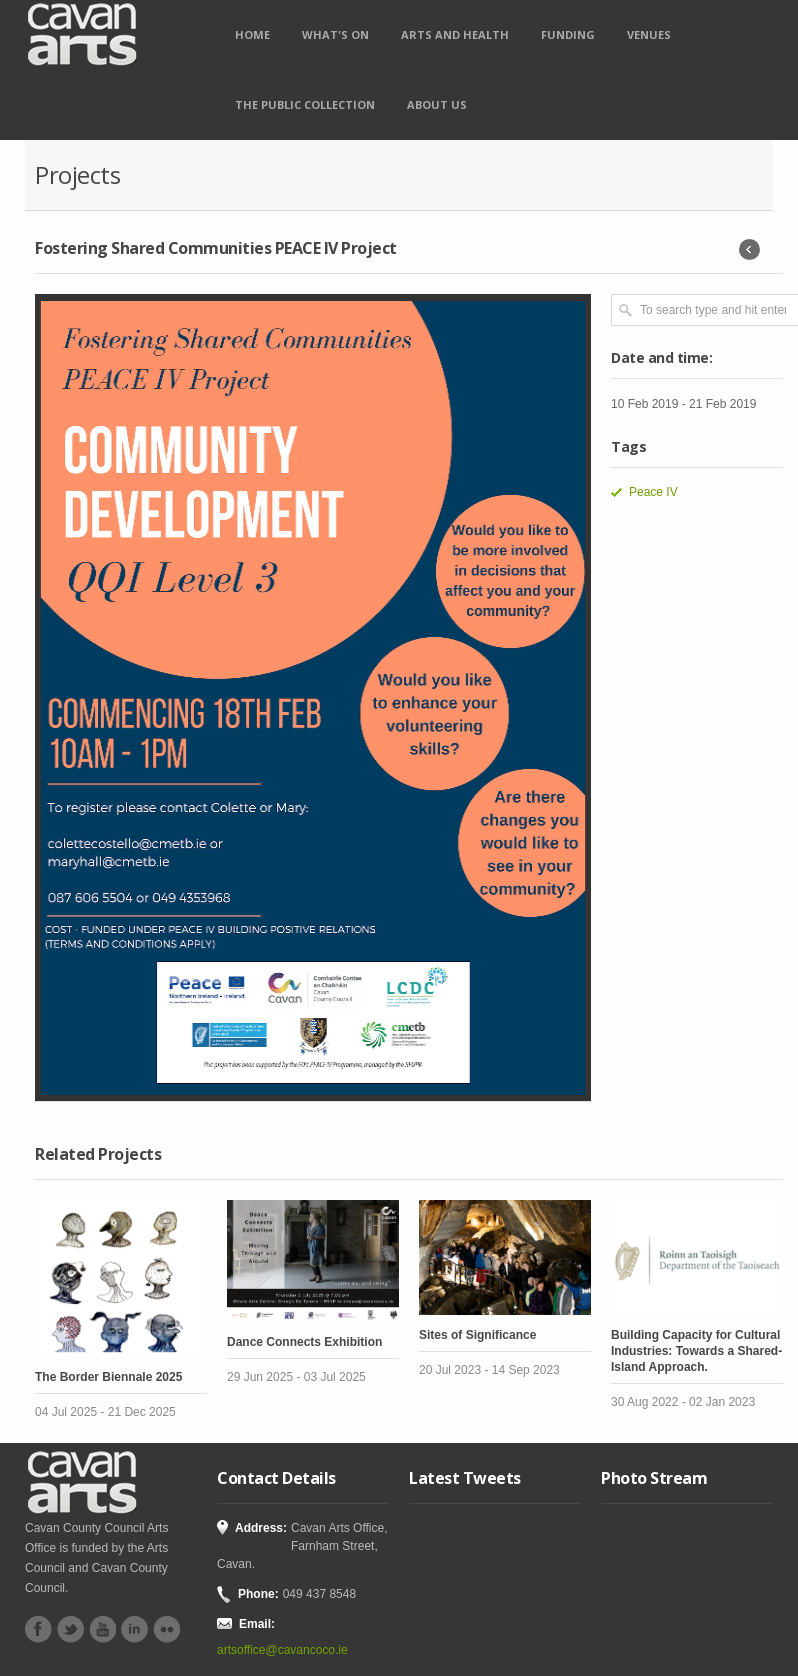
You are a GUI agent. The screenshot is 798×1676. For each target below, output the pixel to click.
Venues (649, 34)
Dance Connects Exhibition (304, 1342)
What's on (335, 34)
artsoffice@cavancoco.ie (282, 1650)
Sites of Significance (477, 1335)
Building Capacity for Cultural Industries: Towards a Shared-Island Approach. (696, 1351)
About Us (437, 104)
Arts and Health (455, 34)
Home (252, 34)
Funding (568, 34)
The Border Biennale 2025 (108, 1377)
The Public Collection (305, 104)
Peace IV (653, 492)
